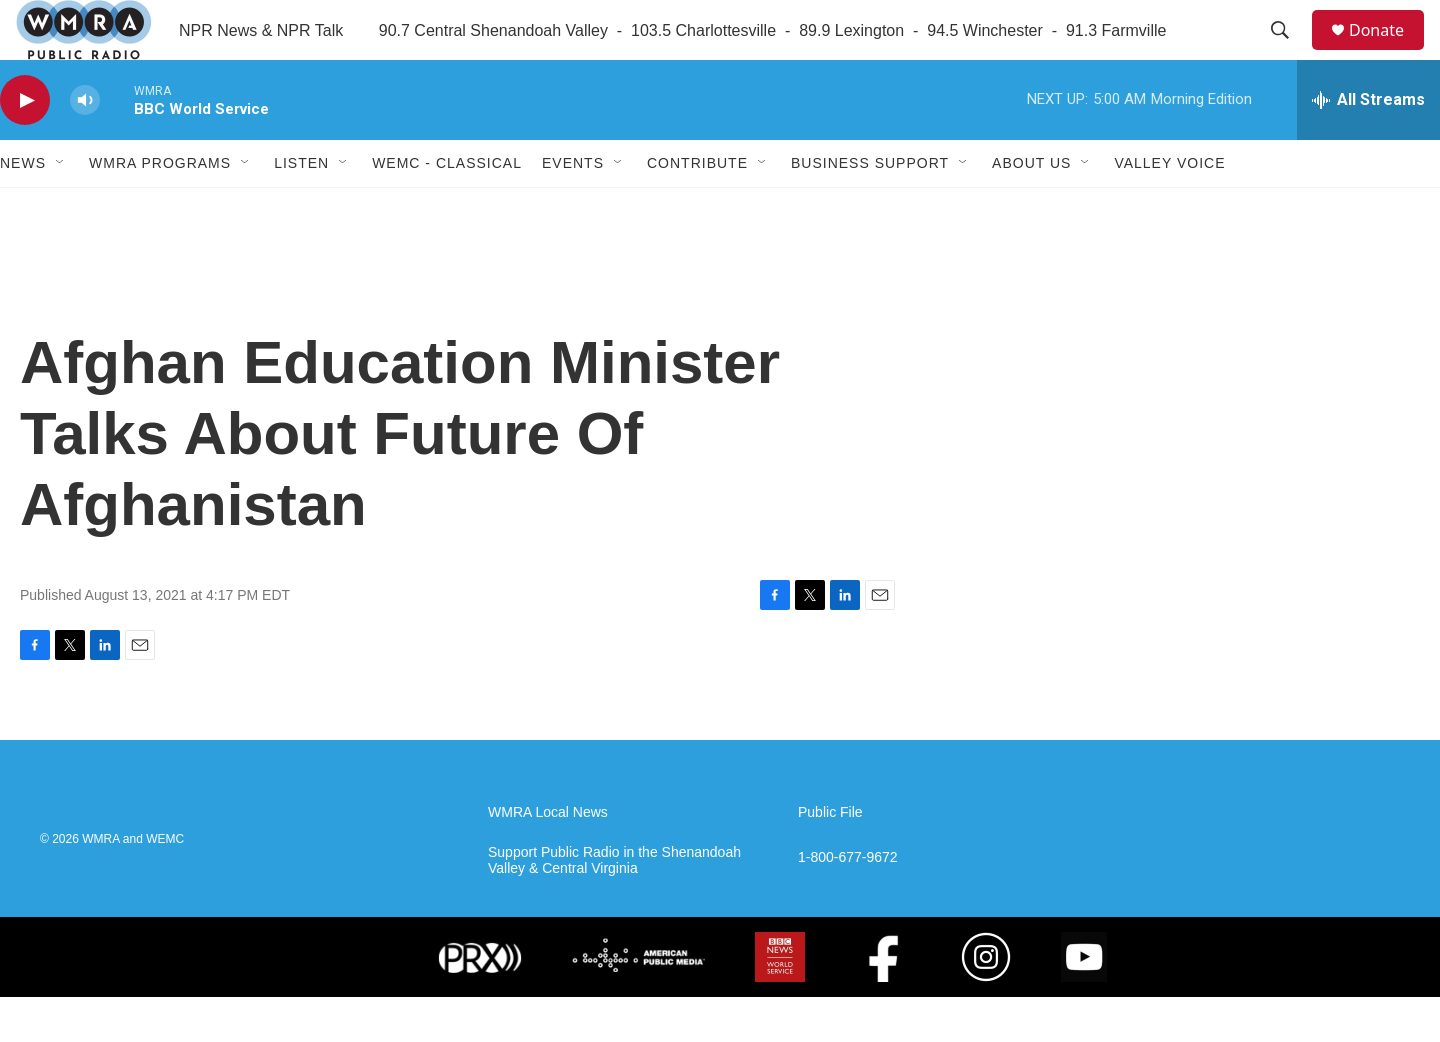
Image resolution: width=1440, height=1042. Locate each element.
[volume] (85, 145)
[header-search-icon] (1289, 53)
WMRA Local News (548, 857)
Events (573, 208)
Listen (301, 208)
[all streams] (1368, 145)
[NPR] (361, 1002)
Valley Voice (1169, 208)
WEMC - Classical (447, 208)
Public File (830, 857)
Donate (1389, 52)
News (23, 208)
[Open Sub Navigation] (61, 208)
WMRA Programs (160, 208)
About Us (1031, 208)
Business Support (870, 208)
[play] (25, 145)
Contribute (697, 208)
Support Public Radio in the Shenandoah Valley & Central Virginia (614, 905)
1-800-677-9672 (848, 902)
